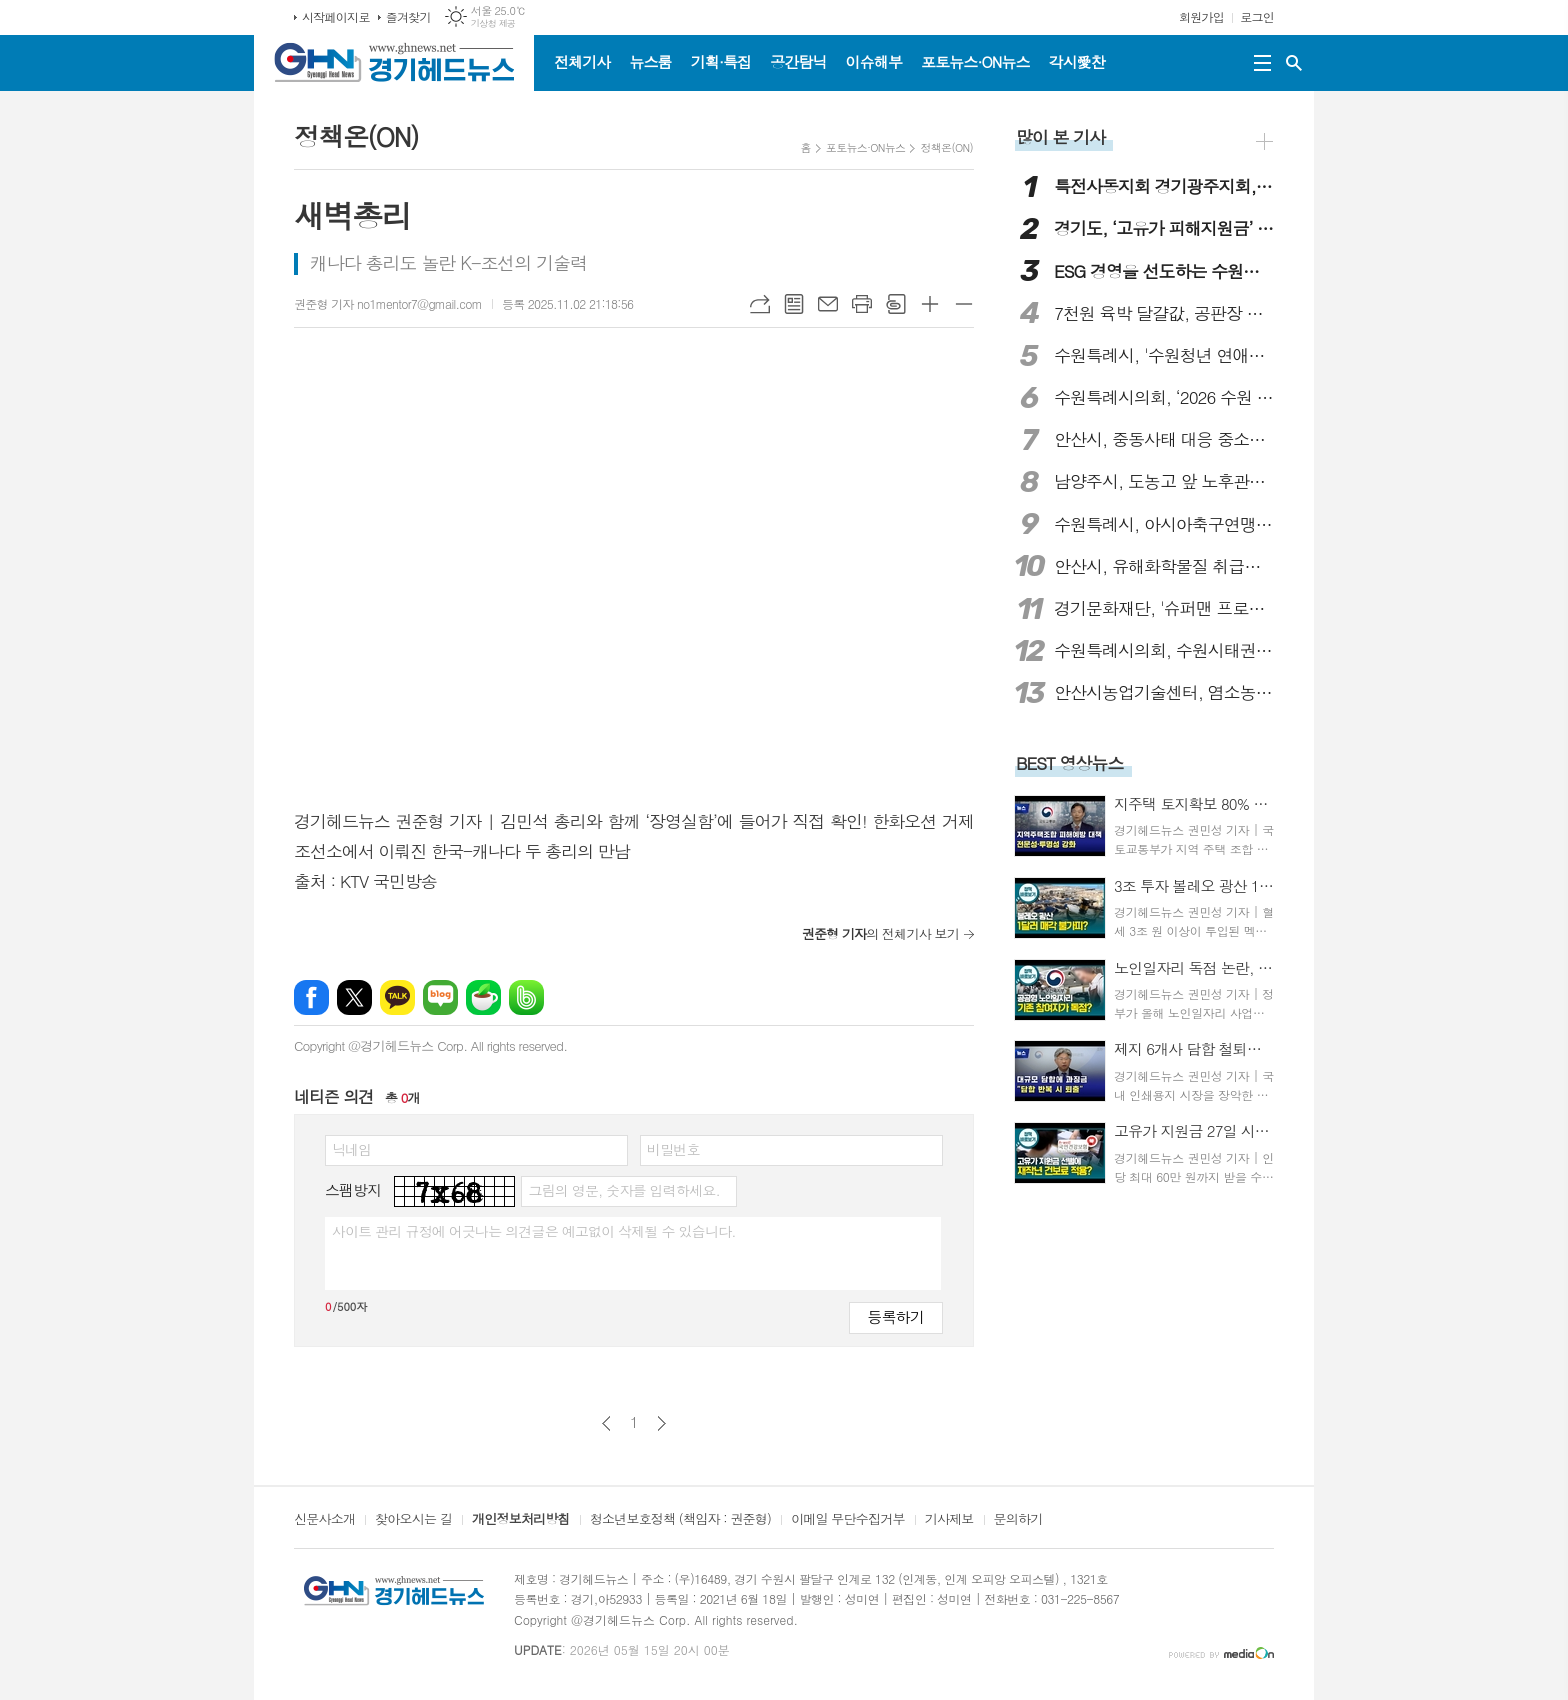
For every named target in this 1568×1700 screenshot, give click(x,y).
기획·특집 (721, 61)
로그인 (1257, 16)
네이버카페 (483, 997)
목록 (794, 304)
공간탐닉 (798, 61)
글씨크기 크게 (930, 304)
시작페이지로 (336, 16)
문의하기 (1018, 1520)
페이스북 (311, 997)
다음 (661, 1423)
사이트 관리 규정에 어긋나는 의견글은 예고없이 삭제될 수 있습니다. (534, 1231)
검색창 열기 (1294, 63)
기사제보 (949, 1520)
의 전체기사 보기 (880, 933)
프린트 (862, 304)
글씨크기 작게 (964, 304)
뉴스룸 (650, 61)
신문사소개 (324, 1520)
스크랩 (896, 304)
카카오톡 (397, 997)
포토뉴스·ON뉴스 (975, 61)
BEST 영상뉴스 (1070, 763)
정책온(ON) (946, 147)
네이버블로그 (440, 997)
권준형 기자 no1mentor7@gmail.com (388, 303)
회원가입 (1201, 16)
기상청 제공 (493, 23)
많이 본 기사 (1060, 137)
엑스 (354, 997)
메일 (828, 304)
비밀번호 (673, 1149)
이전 (606, 1423)
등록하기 (896, 1316)
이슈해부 (874, 61)
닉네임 (351, 1149)
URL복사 (760, 304)
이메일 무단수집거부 (848, 1520)
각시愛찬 (1077, 61)
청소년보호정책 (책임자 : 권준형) (680, 1520)
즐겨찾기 (408, 16)
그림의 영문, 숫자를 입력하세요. (623, 1190)
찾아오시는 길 (413, 1520)
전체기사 (582, 61)
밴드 (526, 997)
